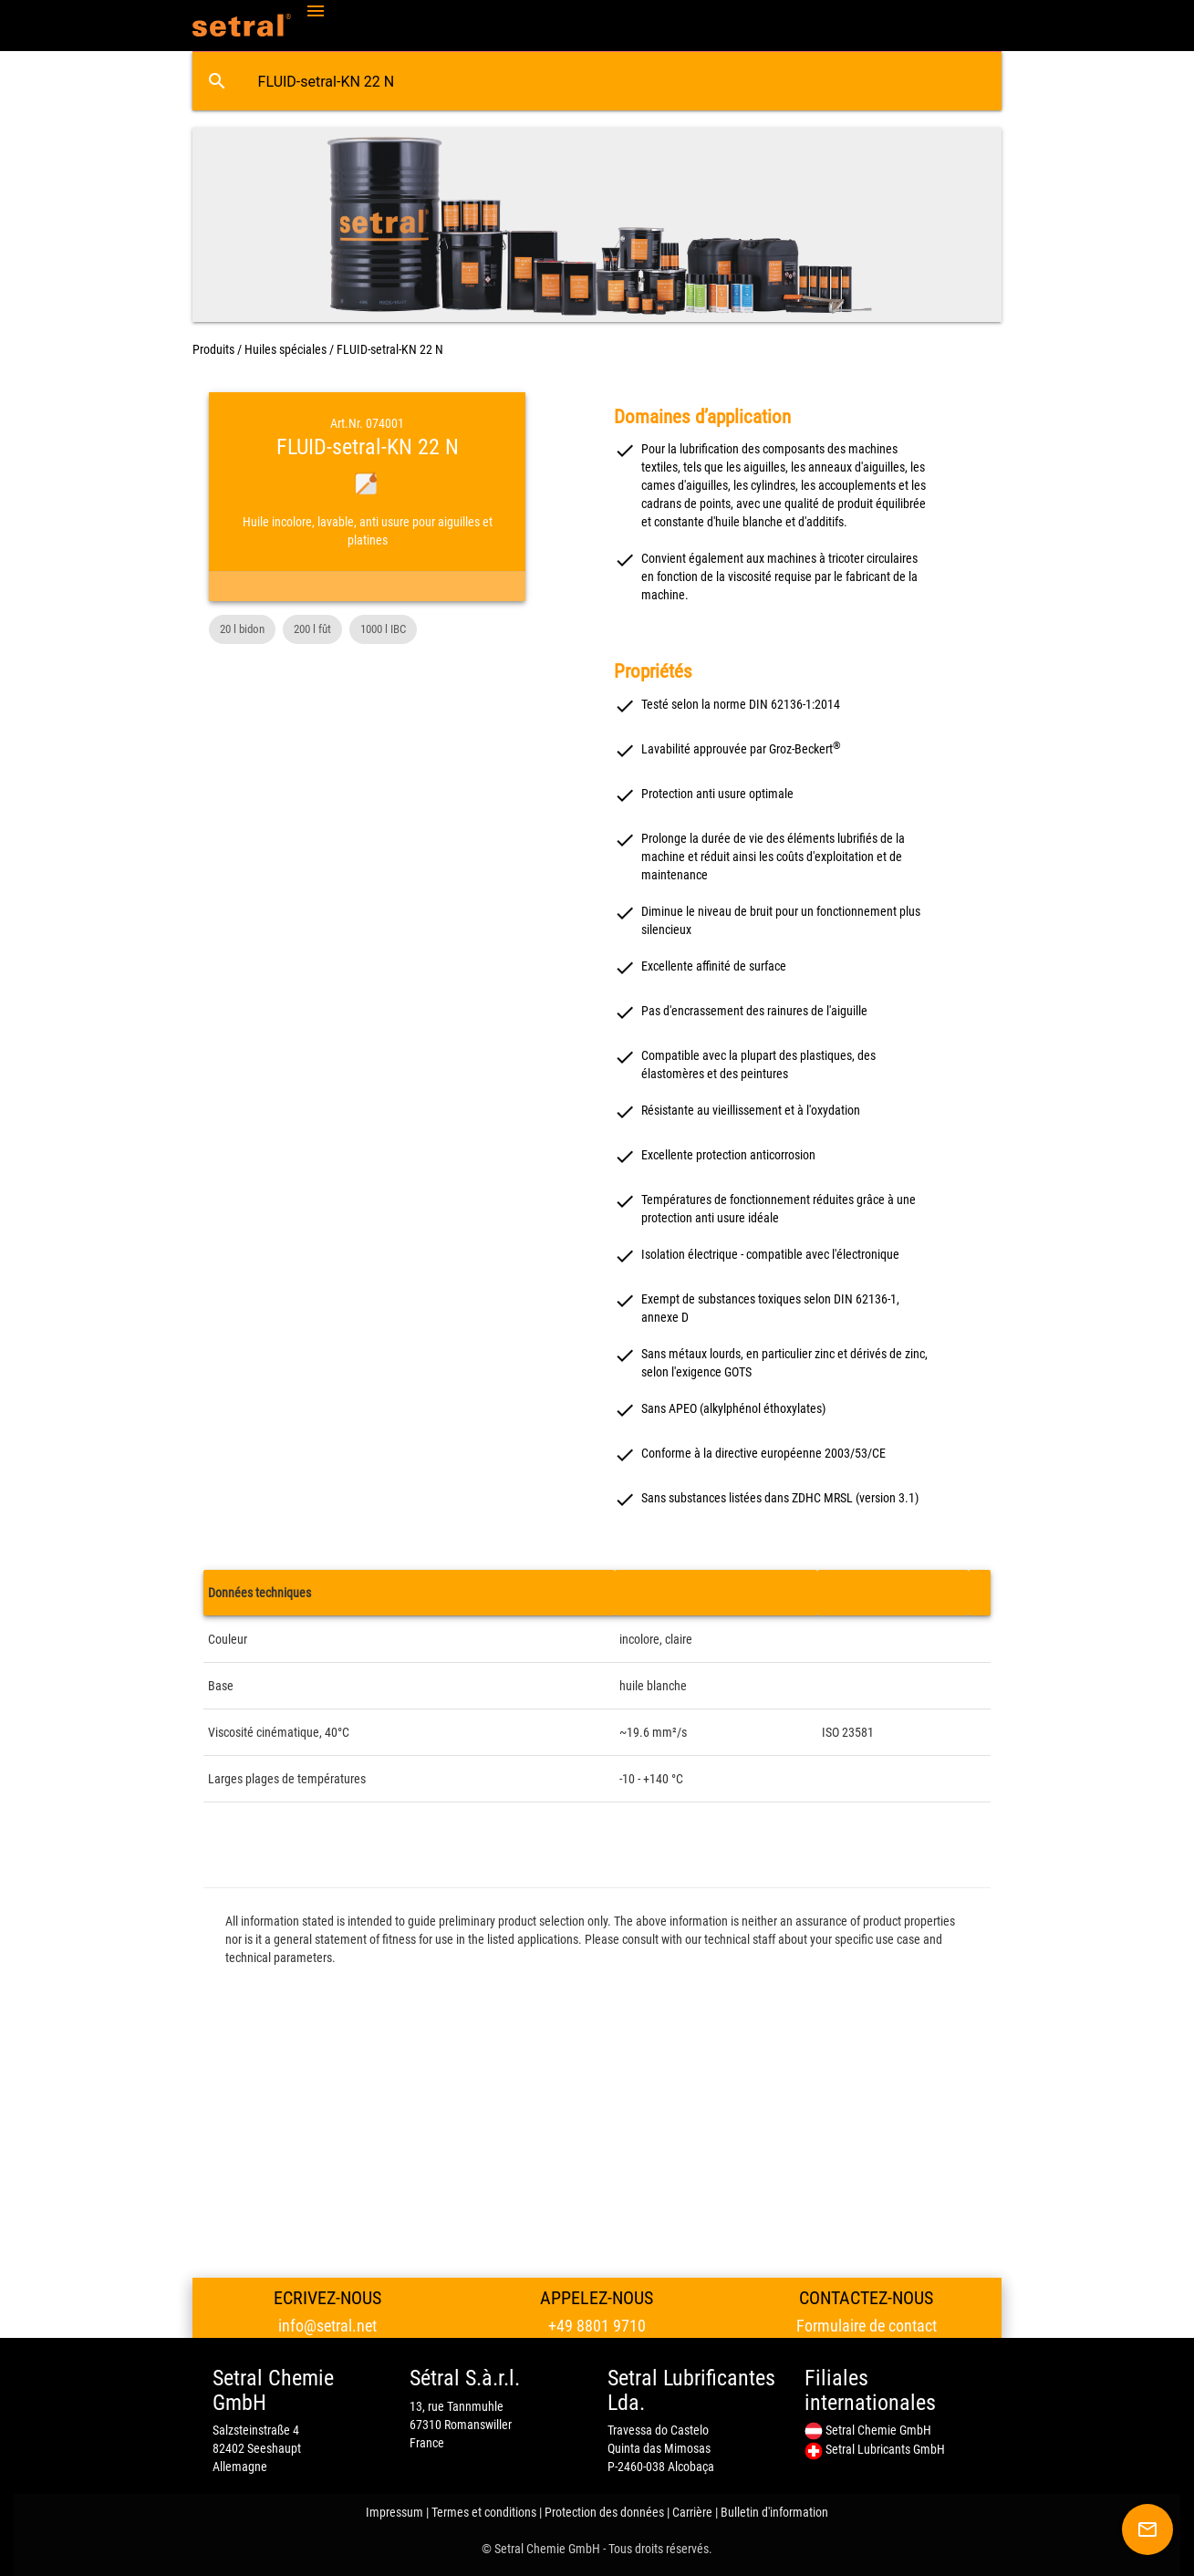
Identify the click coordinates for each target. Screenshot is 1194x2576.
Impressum (394, 2512)
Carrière (692, 2512)
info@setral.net (327, 2325)
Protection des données (604, 2512)
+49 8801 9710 (597, 2325)
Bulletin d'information (774, 2512)
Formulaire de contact (866, 2325)
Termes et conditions (483, 2512)
